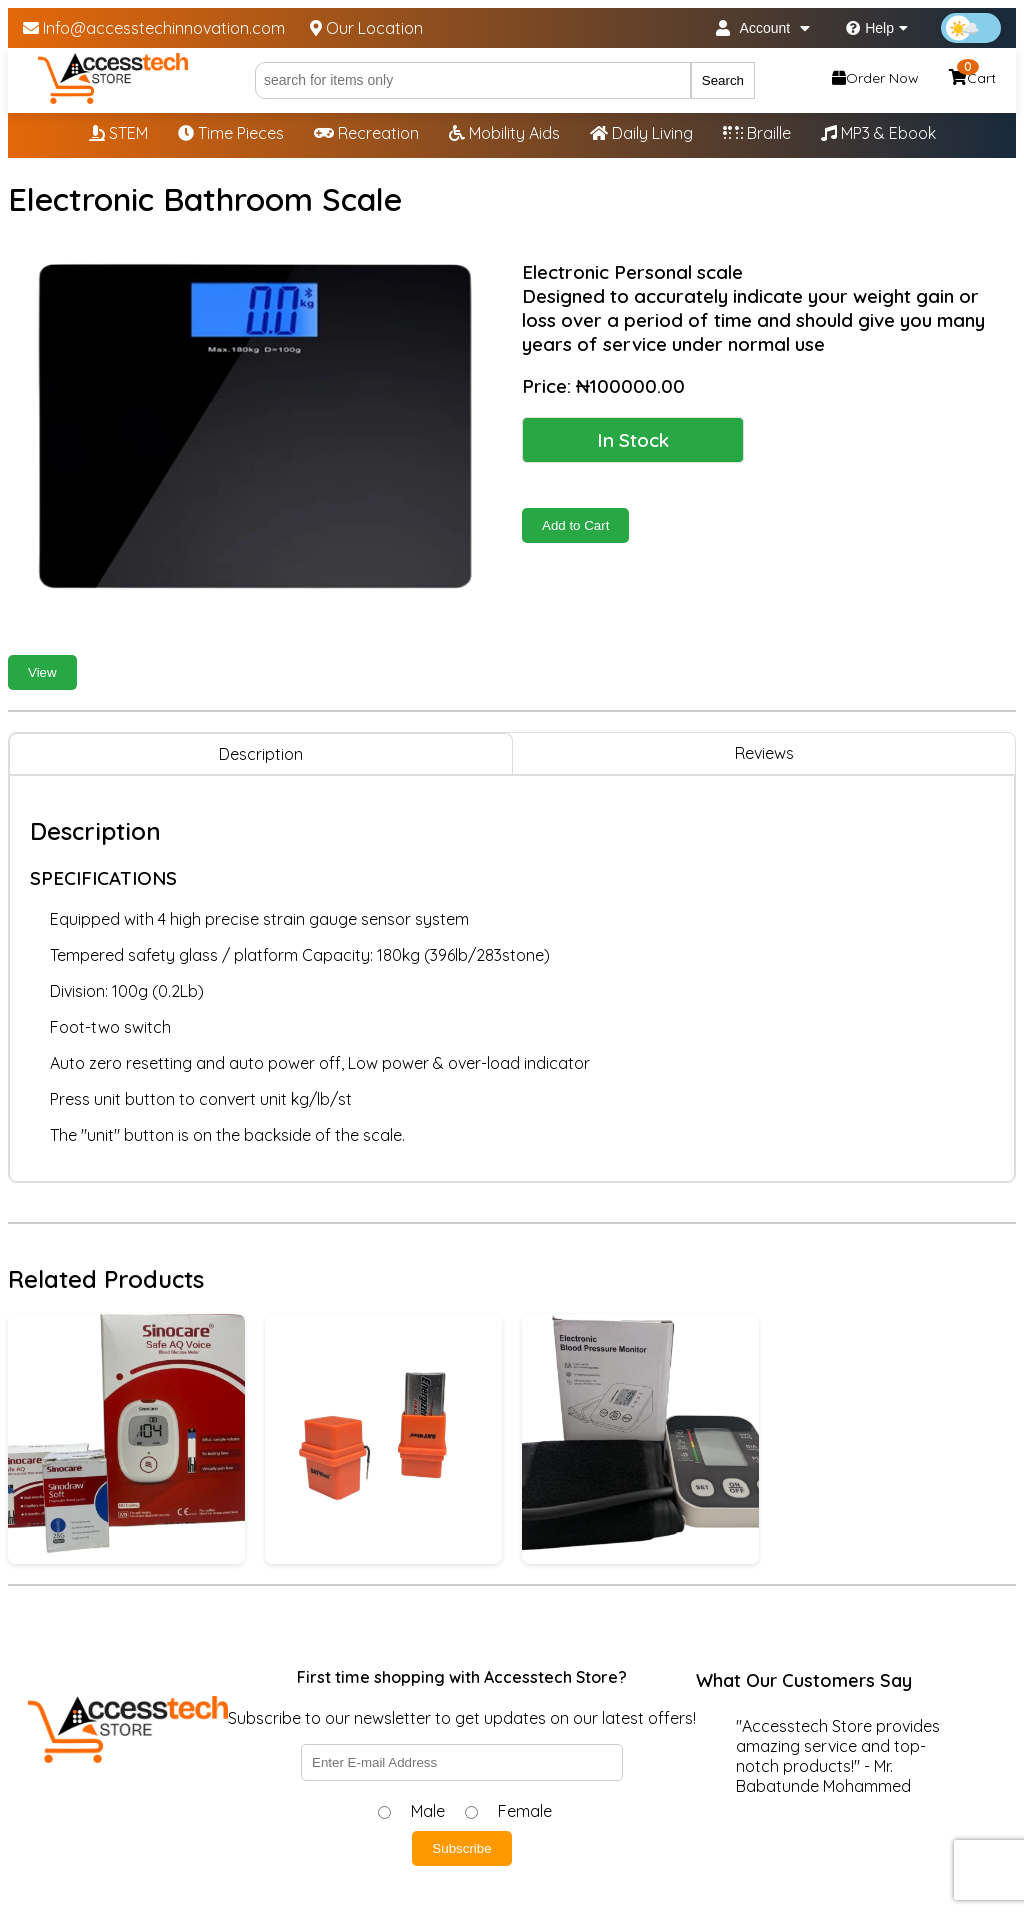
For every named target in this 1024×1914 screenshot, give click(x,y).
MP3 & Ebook (878, 133)
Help (877, 28)
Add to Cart (575, 525)
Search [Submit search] (723, 80)
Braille (757, 133)
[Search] (473, 80)
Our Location (366, 28)
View (42, 672)
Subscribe (461, 1848)
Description (261, 754)
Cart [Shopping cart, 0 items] (972, 75)
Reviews (764, 753)
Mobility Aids (504, 133)
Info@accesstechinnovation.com (154, 28)
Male (428, 1811)
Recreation (366, 133)
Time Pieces (231, 133)
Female (525, 1811)
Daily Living (641, 133)
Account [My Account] (763, 28)
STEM (118, 133)
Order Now (875, 78)
